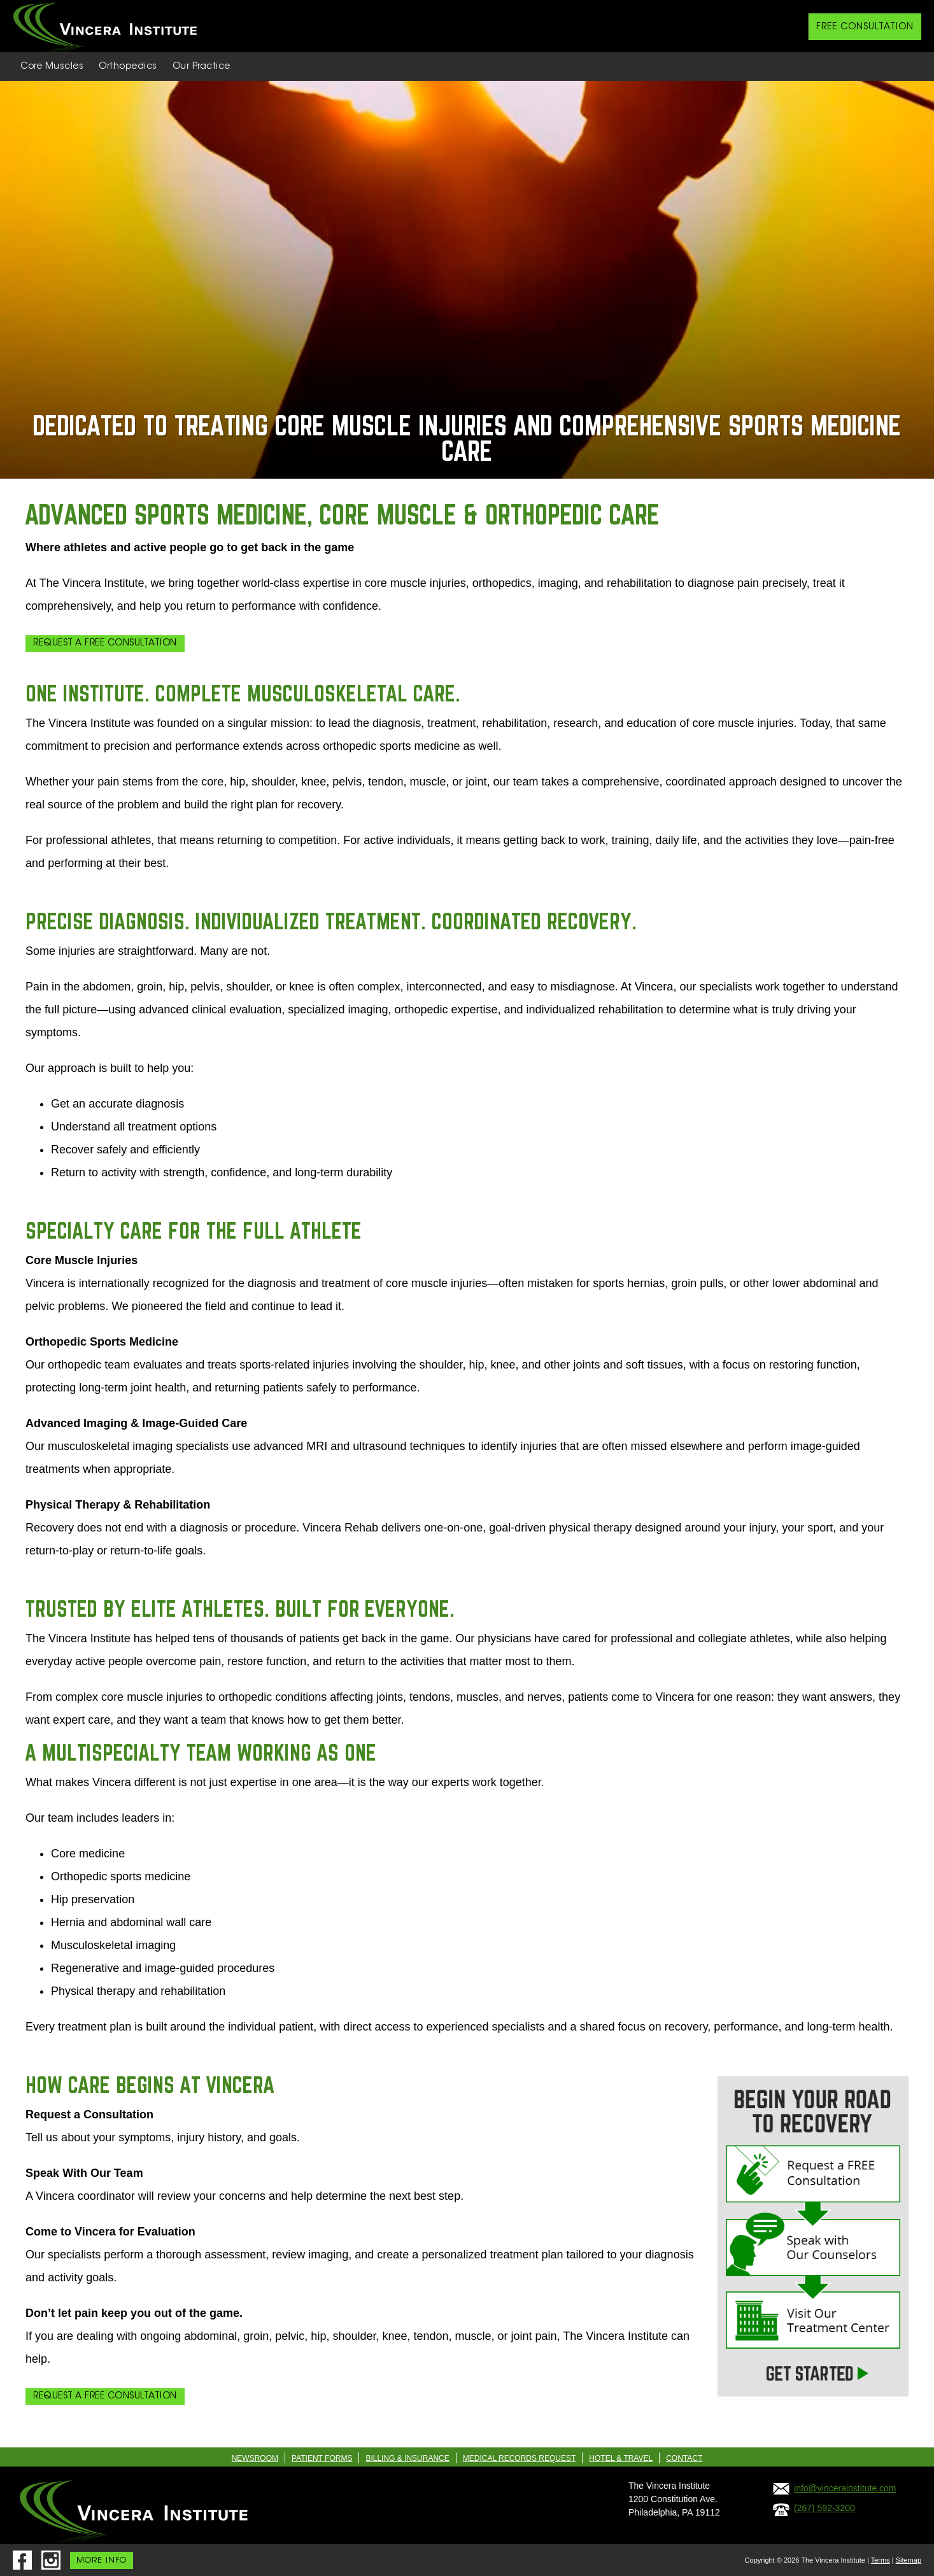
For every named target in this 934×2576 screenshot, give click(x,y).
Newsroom (255, 2458)
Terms (880, 2560)
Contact (684, 2458)
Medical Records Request (519, 2458)
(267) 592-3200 (824, 2508)
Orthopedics (128, 66)
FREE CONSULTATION (865, 27)
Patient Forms (322, 2458)
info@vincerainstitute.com (845, 2488)
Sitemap (908, 2560)
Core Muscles (51, 66)
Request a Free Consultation (105, 643)
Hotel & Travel (621, 2458)
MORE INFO (101, 2560)
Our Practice (201, 66)
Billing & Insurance (407, 2458)
